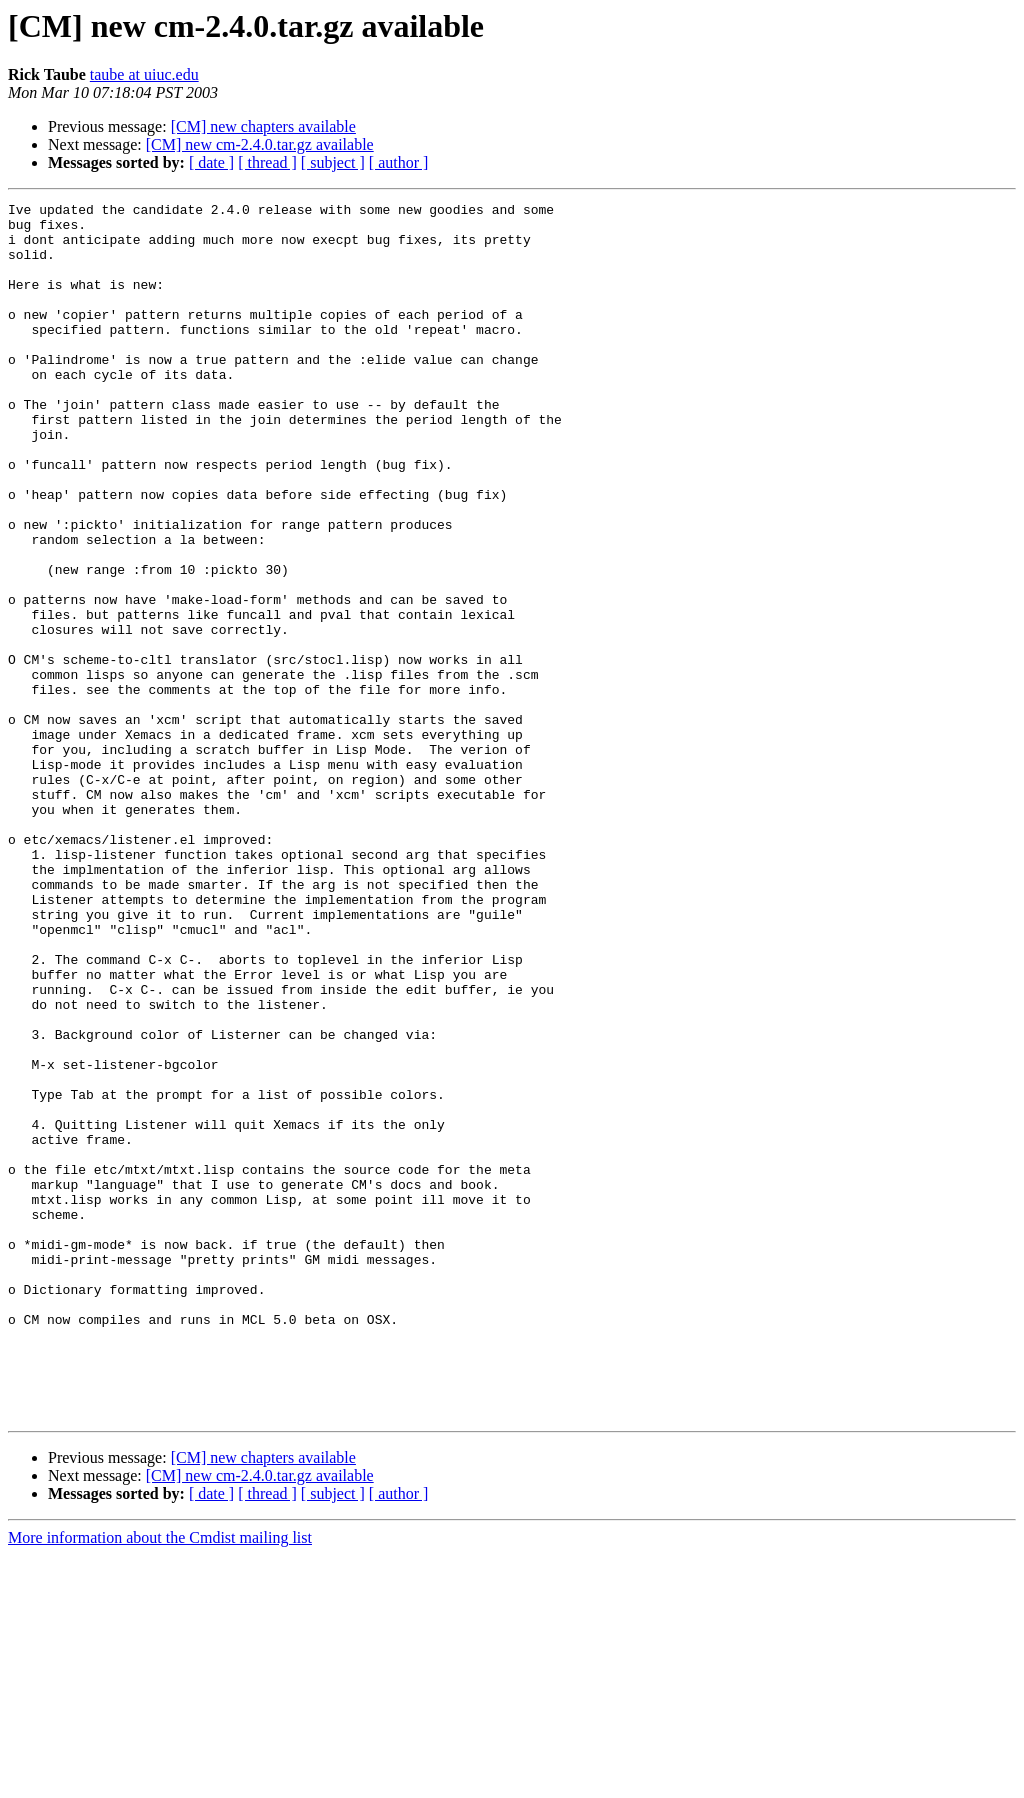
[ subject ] (333, 162)
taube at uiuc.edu (144, 74)
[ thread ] (267, 162)
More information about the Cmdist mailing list (160, 1780)
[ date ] (211, 162)
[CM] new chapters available (263, 126)
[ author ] (399, 162)
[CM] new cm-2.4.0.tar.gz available (260, 144)
